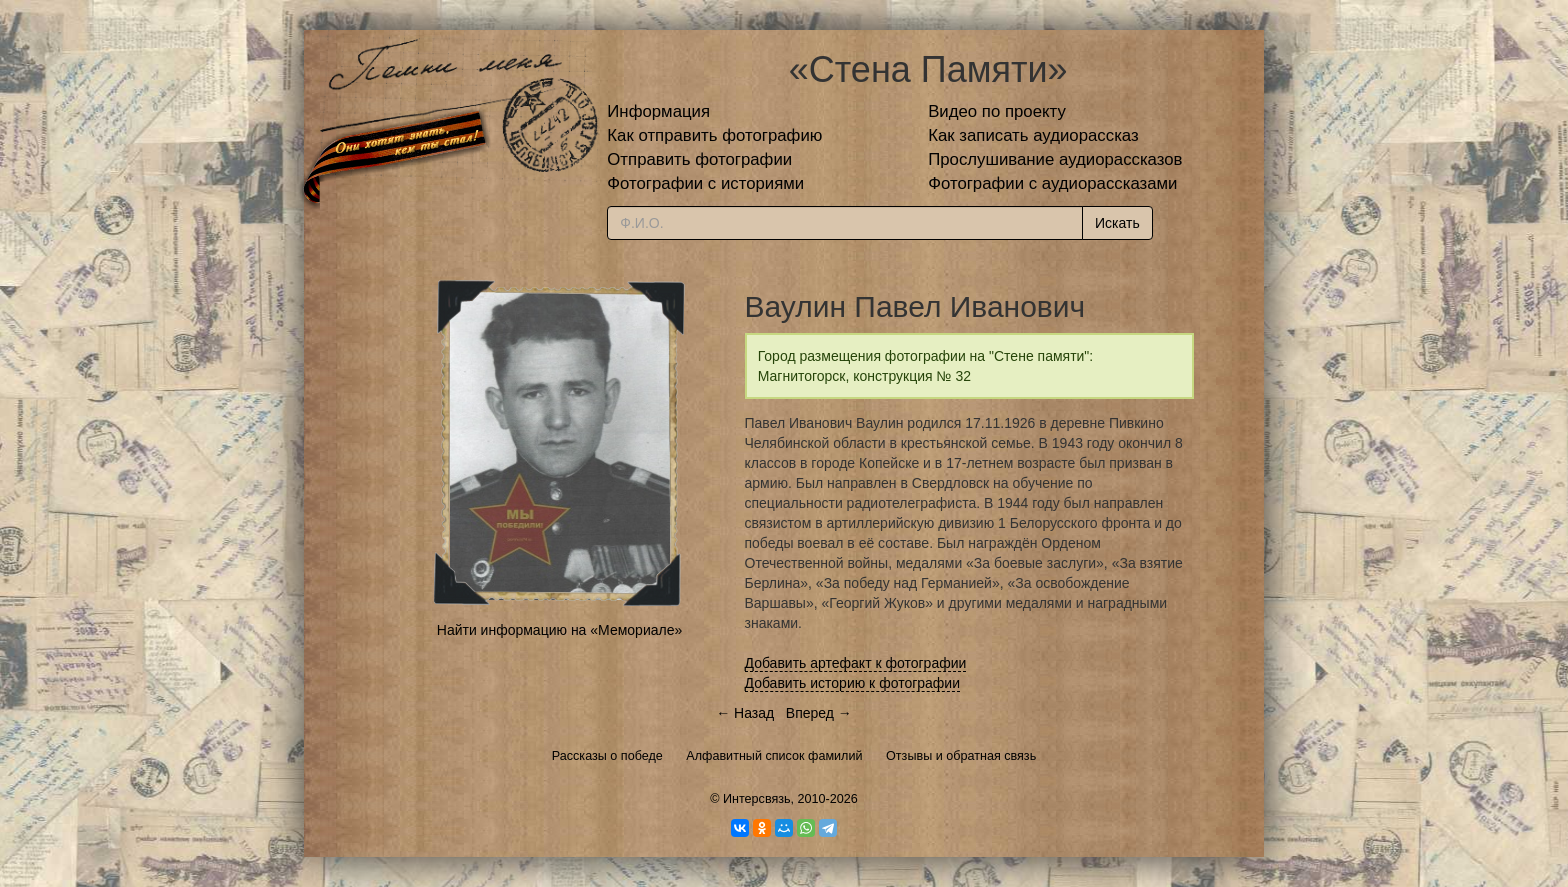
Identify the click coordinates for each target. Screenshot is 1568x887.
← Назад (745, 713)
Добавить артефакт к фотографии (856, 663)
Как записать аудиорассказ (1033, 135)
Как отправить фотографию (714, 135)
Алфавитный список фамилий (774, 756)
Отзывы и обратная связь (961, 756)
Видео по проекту (997, 111)
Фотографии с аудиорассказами (1052, 183)
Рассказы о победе (607, 756)
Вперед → (819, 713)
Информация (658, 111)
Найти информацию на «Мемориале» (559, 630)
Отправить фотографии (699, 159)
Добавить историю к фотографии (853, 683)
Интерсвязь (757, 799)
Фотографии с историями (705, 183)
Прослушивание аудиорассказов (1055, 159)
